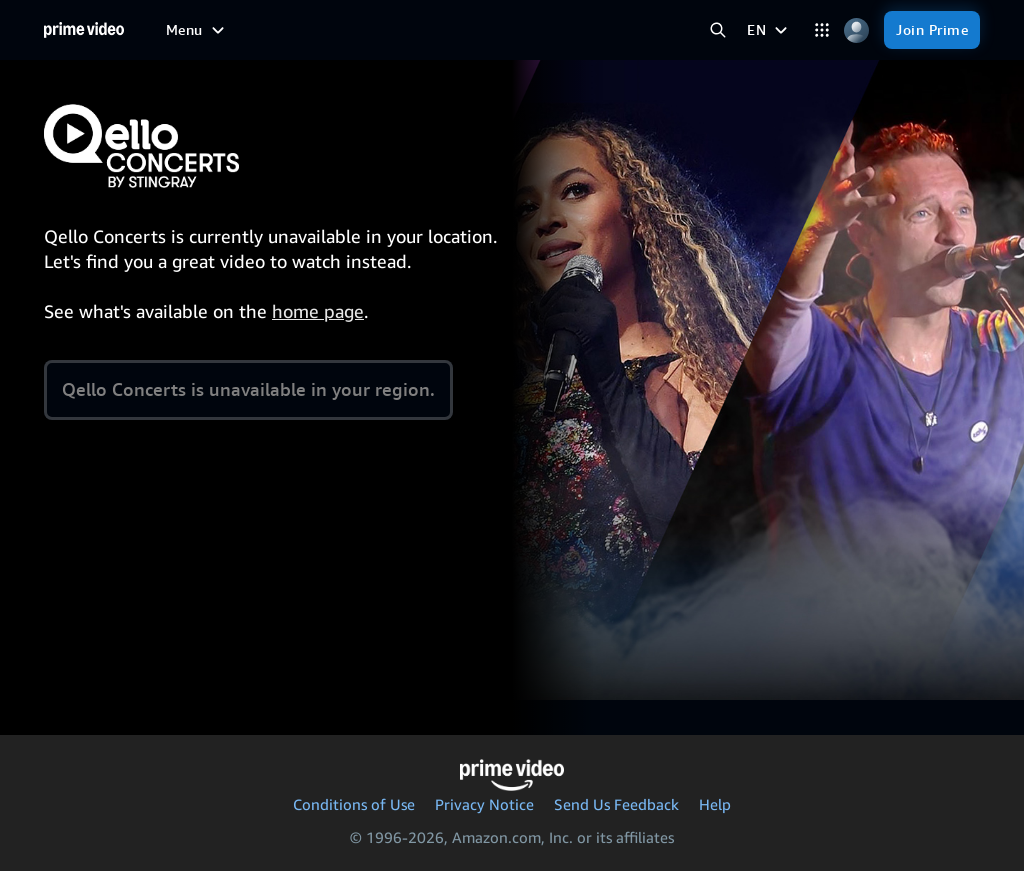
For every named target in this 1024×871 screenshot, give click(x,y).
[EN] (769, 30)
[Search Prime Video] (717, 30)
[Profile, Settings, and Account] (856, 30)
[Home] (84, 30)
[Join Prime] (932, 30)
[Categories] (821, 30)
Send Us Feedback (616, 804)
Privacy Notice (484, 804)
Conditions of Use (354, 804)
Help (715, 804)
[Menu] (197, 30)
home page (318, 311)
